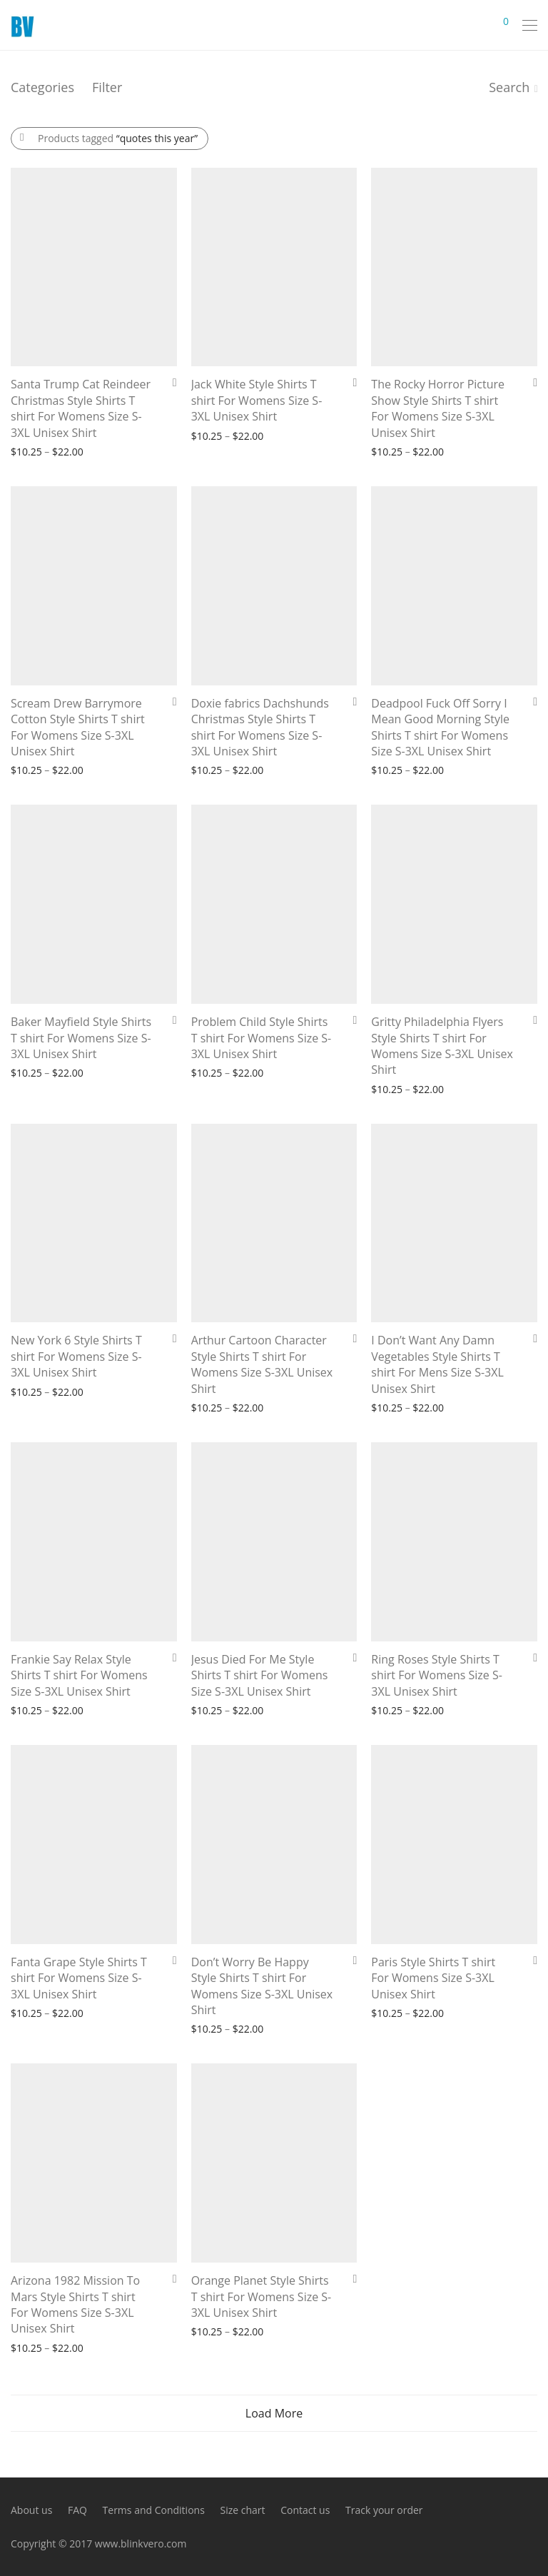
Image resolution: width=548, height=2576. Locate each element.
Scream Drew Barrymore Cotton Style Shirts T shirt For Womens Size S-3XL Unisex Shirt (78, 727)
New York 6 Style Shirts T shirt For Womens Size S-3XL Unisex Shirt (76, 1356)
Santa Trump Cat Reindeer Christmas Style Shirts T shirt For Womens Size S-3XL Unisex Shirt (81, 408)
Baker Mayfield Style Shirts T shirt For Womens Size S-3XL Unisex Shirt (81, 1038)
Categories (42, 87)
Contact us (305, 2510)
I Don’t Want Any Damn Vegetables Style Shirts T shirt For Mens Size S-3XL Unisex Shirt (437, 1364)
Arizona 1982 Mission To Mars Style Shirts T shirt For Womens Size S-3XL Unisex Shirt (75, 2304)
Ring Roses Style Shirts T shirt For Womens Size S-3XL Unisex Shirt (436, 1675)
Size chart (242, 2510)
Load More (274, 2413)
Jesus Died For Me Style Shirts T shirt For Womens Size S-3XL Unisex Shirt (259, 1675)
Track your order (384, 2510)
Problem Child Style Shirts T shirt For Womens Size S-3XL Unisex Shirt (261, 1038)
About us (31, 2510)
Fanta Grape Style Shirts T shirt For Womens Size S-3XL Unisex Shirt (79, 1978)
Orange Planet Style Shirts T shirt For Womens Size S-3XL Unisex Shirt (261, 2296)
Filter (107, 87)
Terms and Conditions (154, 2510)
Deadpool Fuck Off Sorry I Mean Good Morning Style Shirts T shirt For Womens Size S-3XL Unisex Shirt (440, 727)
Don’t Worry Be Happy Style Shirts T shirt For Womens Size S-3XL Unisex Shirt (262, 1986)
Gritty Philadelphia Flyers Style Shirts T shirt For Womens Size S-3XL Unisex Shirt (442, 1045)
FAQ (77, 2510)
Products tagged (118, 138)
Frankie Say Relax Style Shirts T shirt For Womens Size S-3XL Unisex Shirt (79, 1675)
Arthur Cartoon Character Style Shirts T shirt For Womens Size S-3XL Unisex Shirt (262, 1364)
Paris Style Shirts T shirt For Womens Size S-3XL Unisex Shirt (433, 1978)
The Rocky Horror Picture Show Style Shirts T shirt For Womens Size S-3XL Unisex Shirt (437, 408)
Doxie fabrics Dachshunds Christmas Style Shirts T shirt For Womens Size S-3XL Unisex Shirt (260, 727)
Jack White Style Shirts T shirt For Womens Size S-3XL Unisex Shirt (257, 400)
